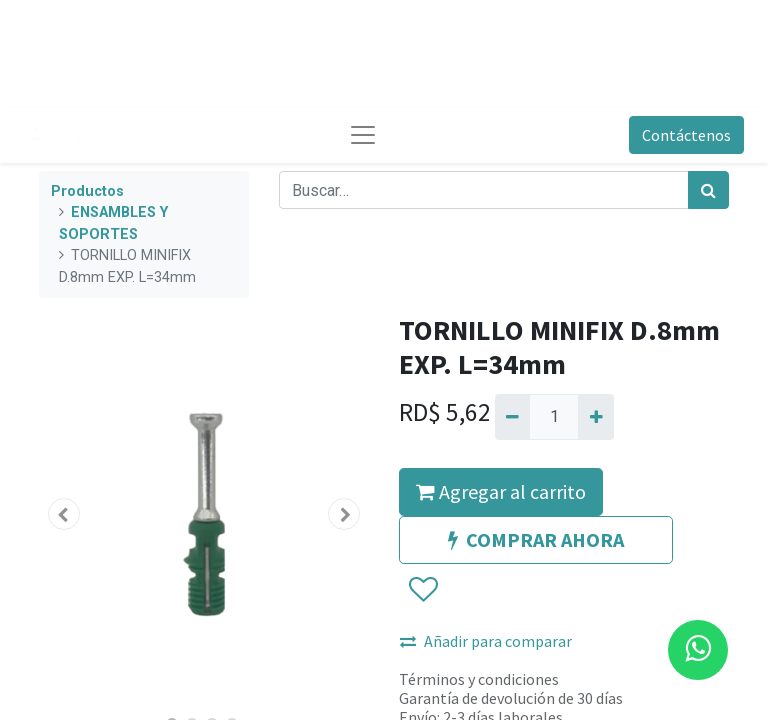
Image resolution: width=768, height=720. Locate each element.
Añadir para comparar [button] (486, 641)
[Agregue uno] (595, 417)
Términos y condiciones (479, 679)
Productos (87, 191)
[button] (64, 514)
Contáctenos (686, 135)
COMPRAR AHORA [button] (536, 539)
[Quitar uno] (512, 417)
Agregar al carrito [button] (501, 491)
